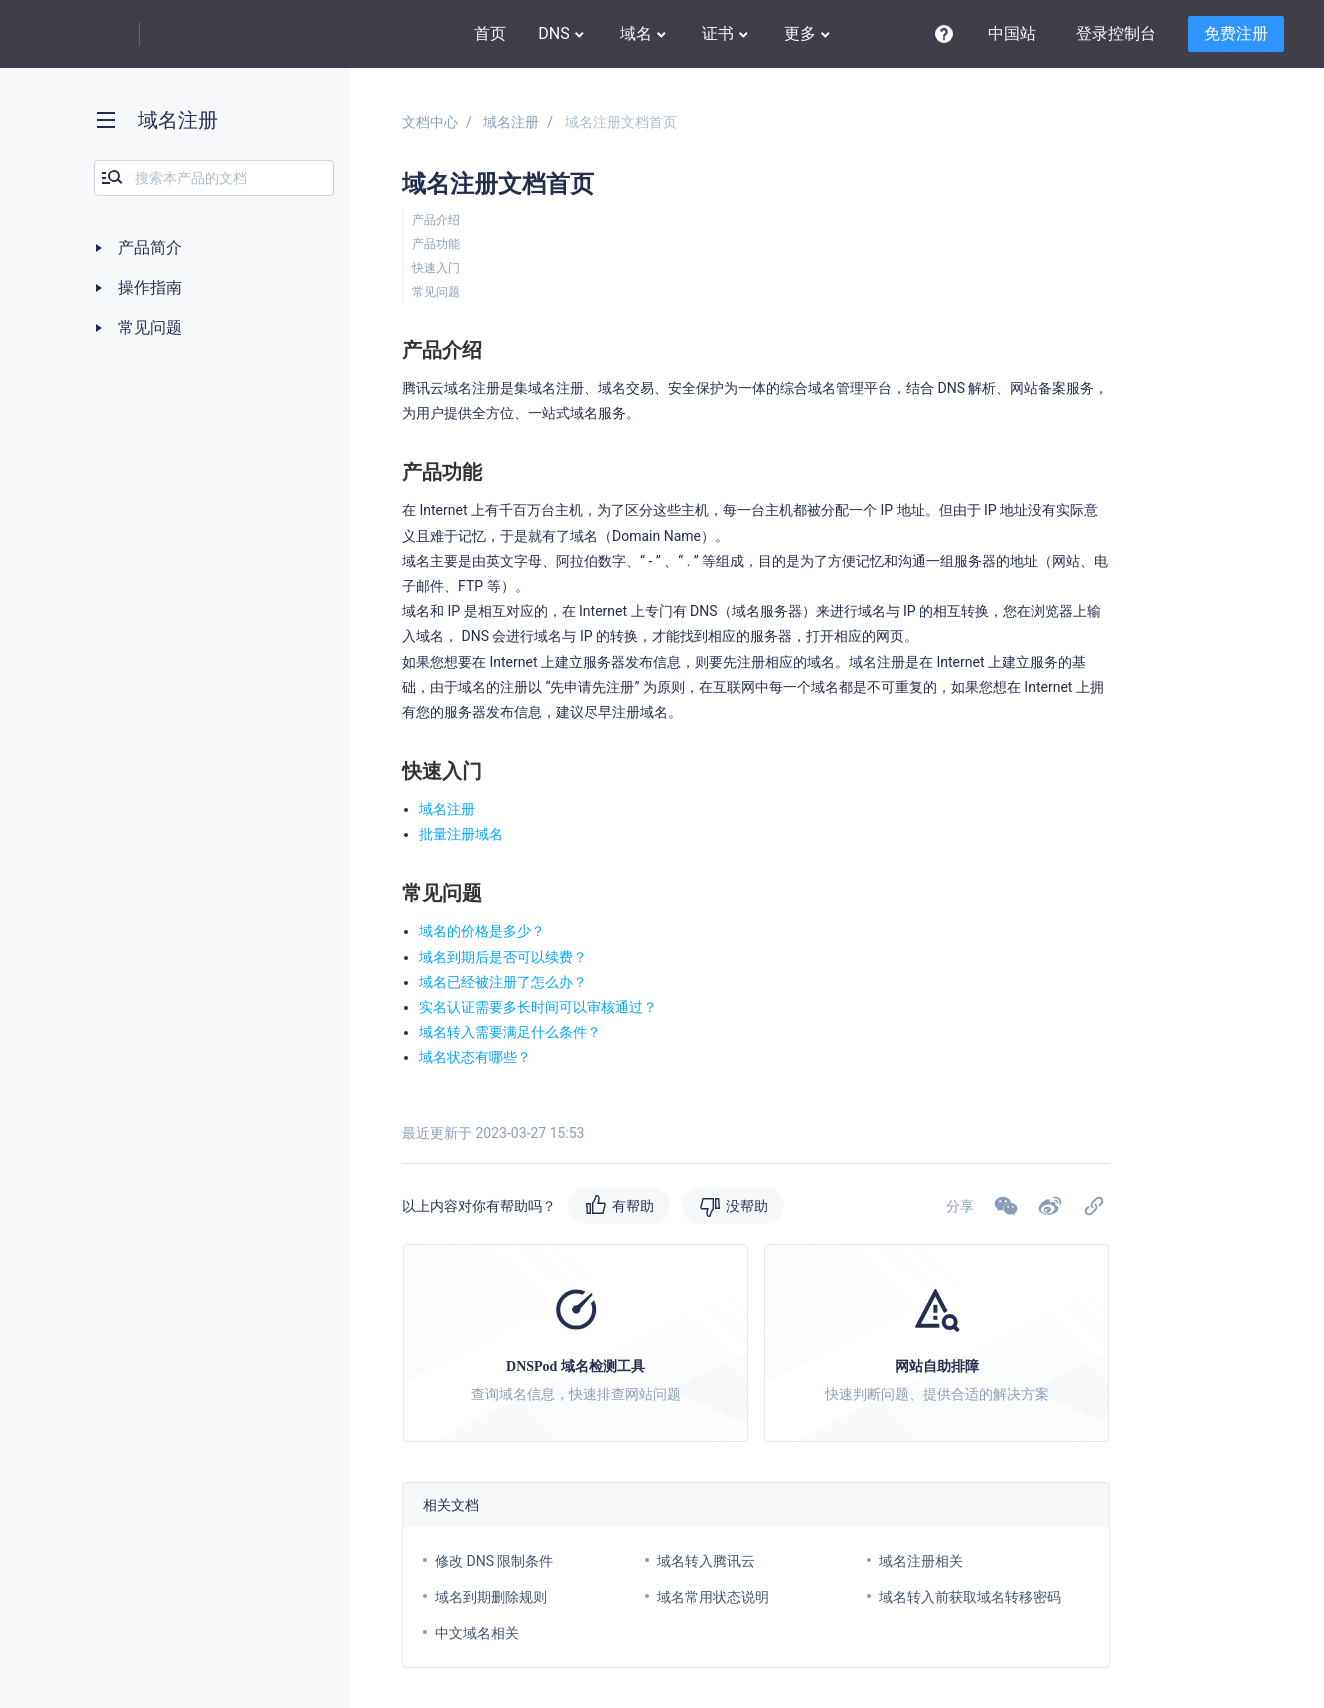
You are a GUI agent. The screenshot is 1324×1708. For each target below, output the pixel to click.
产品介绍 (436, 220)
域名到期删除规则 (491, 1597)
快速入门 (436, 268)
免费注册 (1236, 33)
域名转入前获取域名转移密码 (970, 1597)
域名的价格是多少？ (482, 931)
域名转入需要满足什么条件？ (510, 1032)
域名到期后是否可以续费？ (503, 957)
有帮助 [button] (633, 1206)
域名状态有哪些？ (475, 1057)
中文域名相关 (477, 1633)
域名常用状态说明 (713, 1597)
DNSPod (205, 34)
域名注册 (511, 122)
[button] (1050, 1206)
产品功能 (436, 244)
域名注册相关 (921, 1561)
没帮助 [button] (747, 1206)
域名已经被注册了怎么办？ (503, 982)
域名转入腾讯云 (706, 1561)
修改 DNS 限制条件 (494, 1561)
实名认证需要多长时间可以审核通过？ (538, 1007)
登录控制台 (1116, 33)
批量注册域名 (461, 834)
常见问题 (436, 292)
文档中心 (430, 122)
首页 (490, 33)
